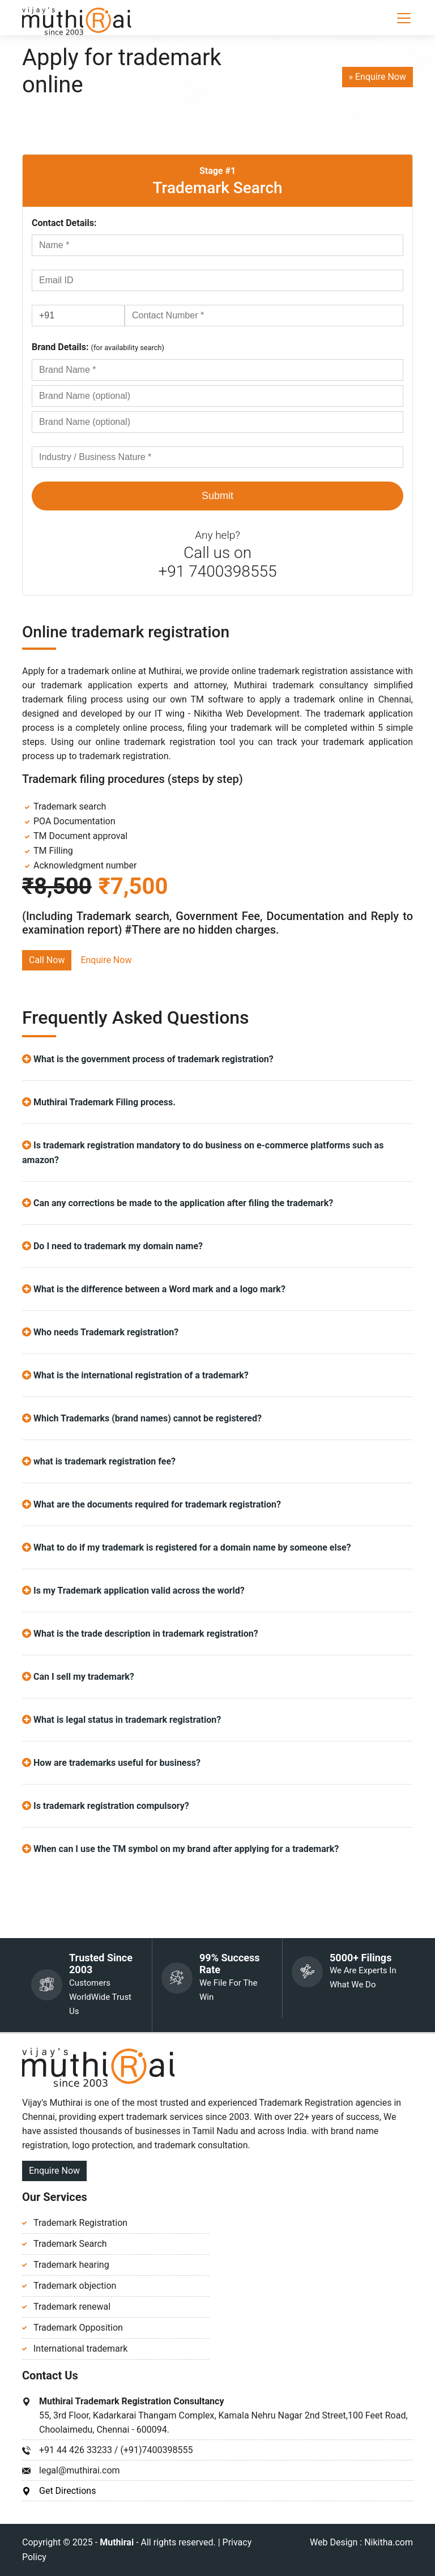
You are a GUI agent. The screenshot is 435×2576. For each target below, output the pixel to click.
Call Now (47, 960)
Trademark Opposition (78, 2327)
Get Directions (67, 2490)
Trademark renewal (71, 2306)
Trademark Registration (80, 2222)
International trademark (80, 2348)
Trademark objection (74, 2285)
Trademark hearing (71, 2264)
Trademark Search (217, 187)
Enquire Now (105, 960)
